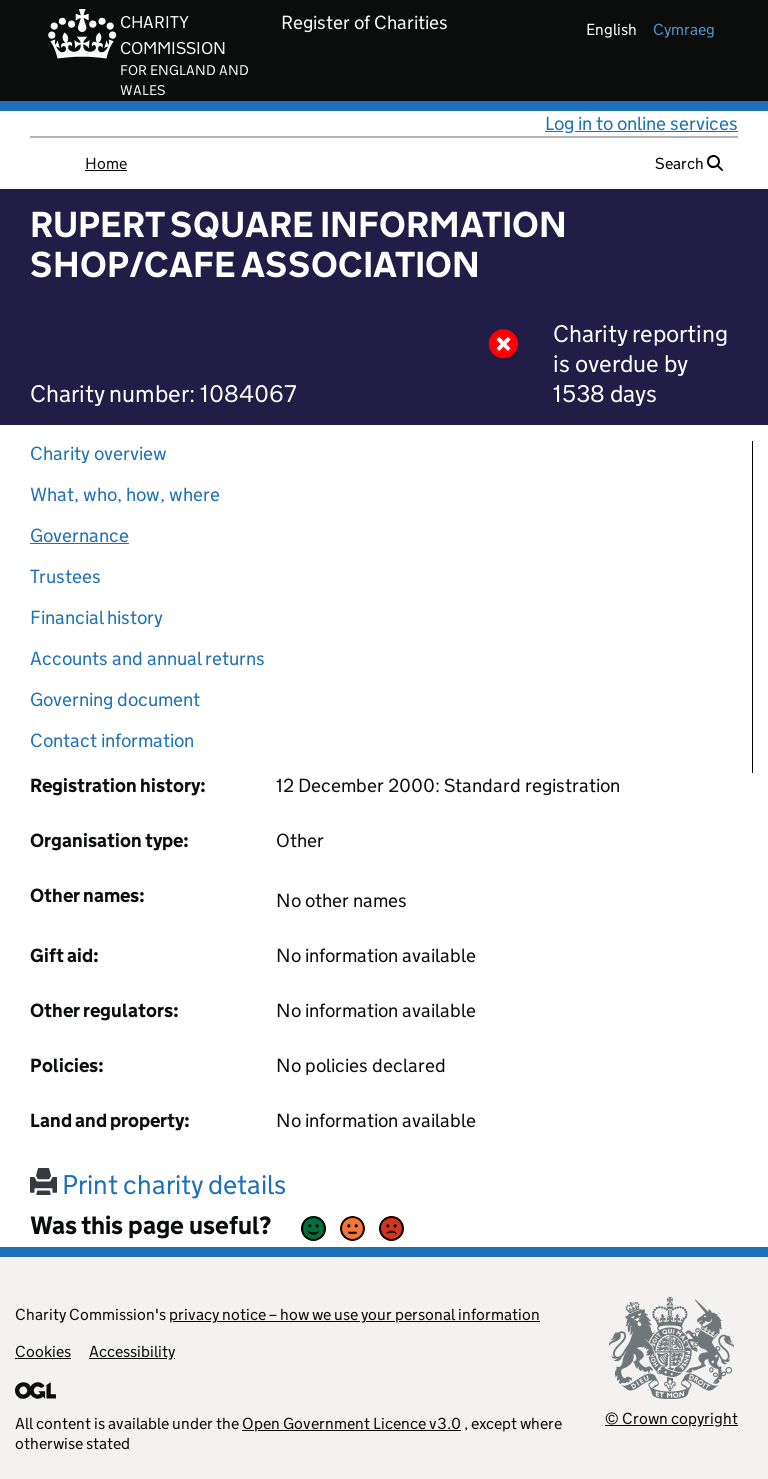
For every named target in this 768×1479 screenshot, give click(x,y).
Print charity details (158, 1184)
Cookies (43, 1351)
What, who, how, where (125, 494)
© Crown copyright (671, 1418)
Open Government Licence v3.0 (351, 1423)
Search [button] (689, 163)
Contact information (112, 740)
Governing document (115, 699)
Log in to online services (641, 123)
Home (106, 163)
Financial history (96, 617)
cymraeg (684, 29)
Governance (79, 535)
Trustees (65, 576)
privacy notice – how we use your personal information (354, 1314)
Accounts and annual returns (147, 658)
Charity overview (98, 453)
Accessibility (132, 1351)
